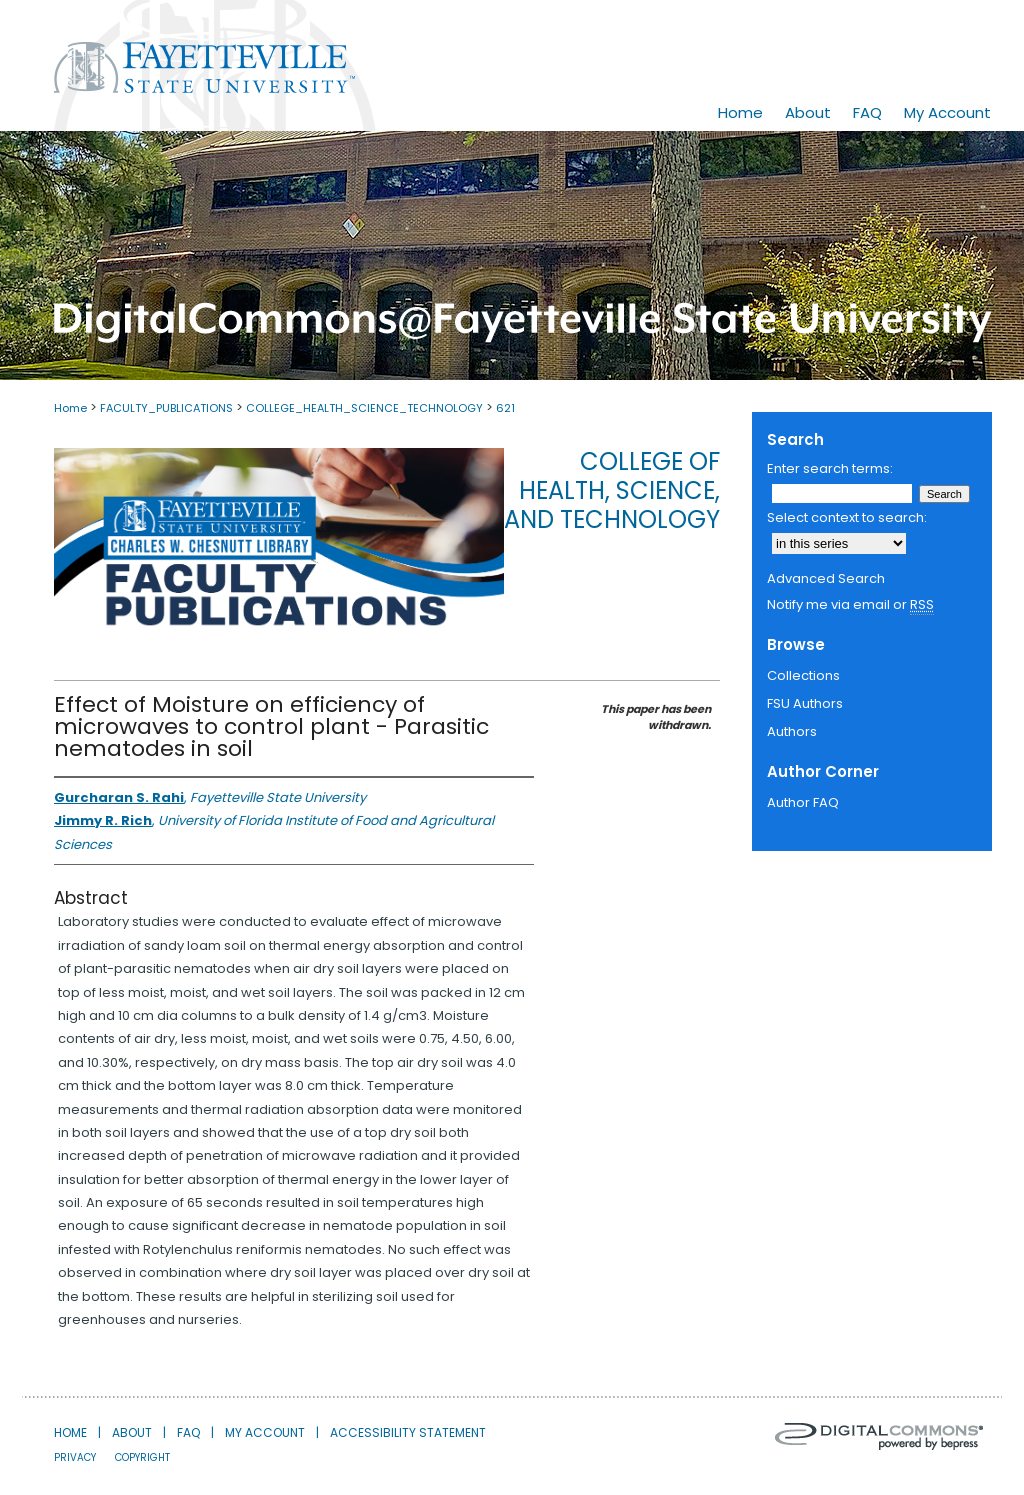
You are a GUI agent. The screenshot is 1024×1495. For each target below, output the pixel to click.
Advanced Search (826, 578)
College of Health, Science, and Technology (612, 490)
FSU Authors (805, 703)
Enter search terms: (830, 468)
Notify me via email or (850, 605)
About (132, 1432)
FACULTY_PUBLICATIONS (166, 408)
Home (70, 408)
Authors (792, 731)
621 (505, 408)
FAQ (188, 1432)
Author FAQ (803, 802)
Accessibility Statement (408, 1432)
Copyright (142, 1457)
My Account (265, 1432)
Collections (803, 675)
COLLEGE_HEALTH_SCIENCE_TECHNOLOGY (364, 408)
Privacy (75, 1457)
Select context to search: (847, 517)
